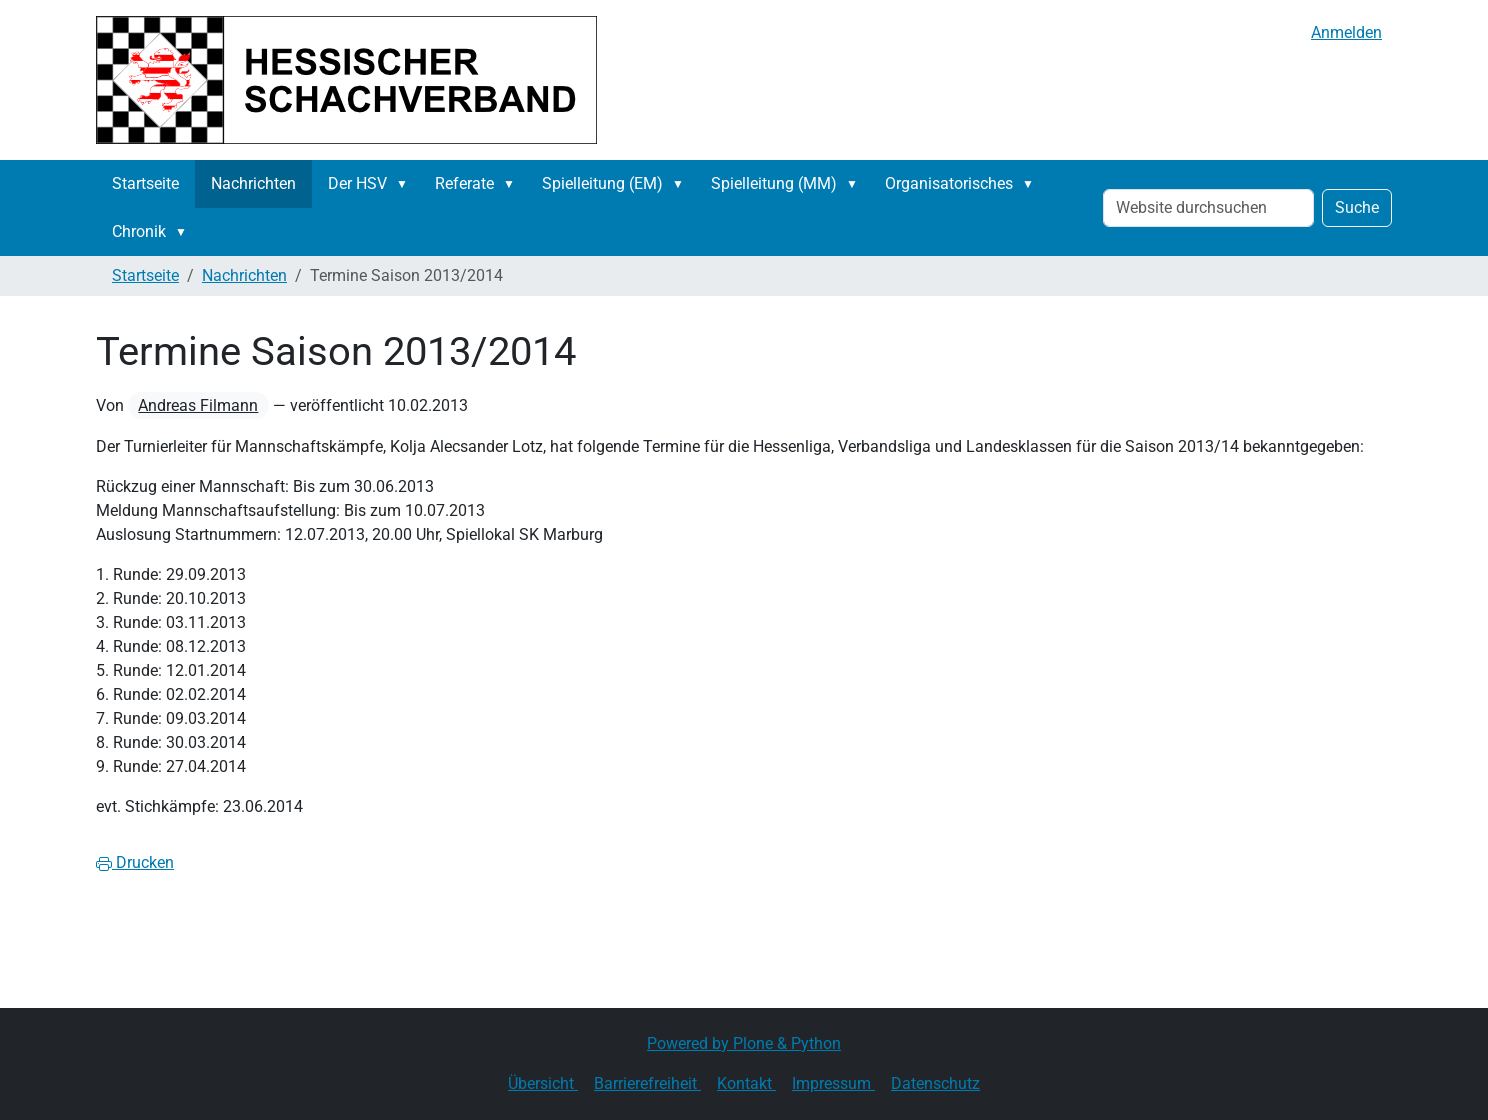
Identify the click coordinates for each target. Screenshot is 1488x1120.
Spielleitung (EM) (602, 183)
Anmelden (1346, 32)
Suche (1357, 207)
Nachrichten (253, 183)
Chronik (139, 231)
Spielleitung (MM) (774, 183)
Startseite (145, 183)
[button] (406, 184)
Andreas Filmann (198, 405)
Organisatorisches (949, 183)
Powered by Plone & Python (744, 1043)
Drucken (135, 862)
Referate (464, 183)
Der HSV (357, 183)
